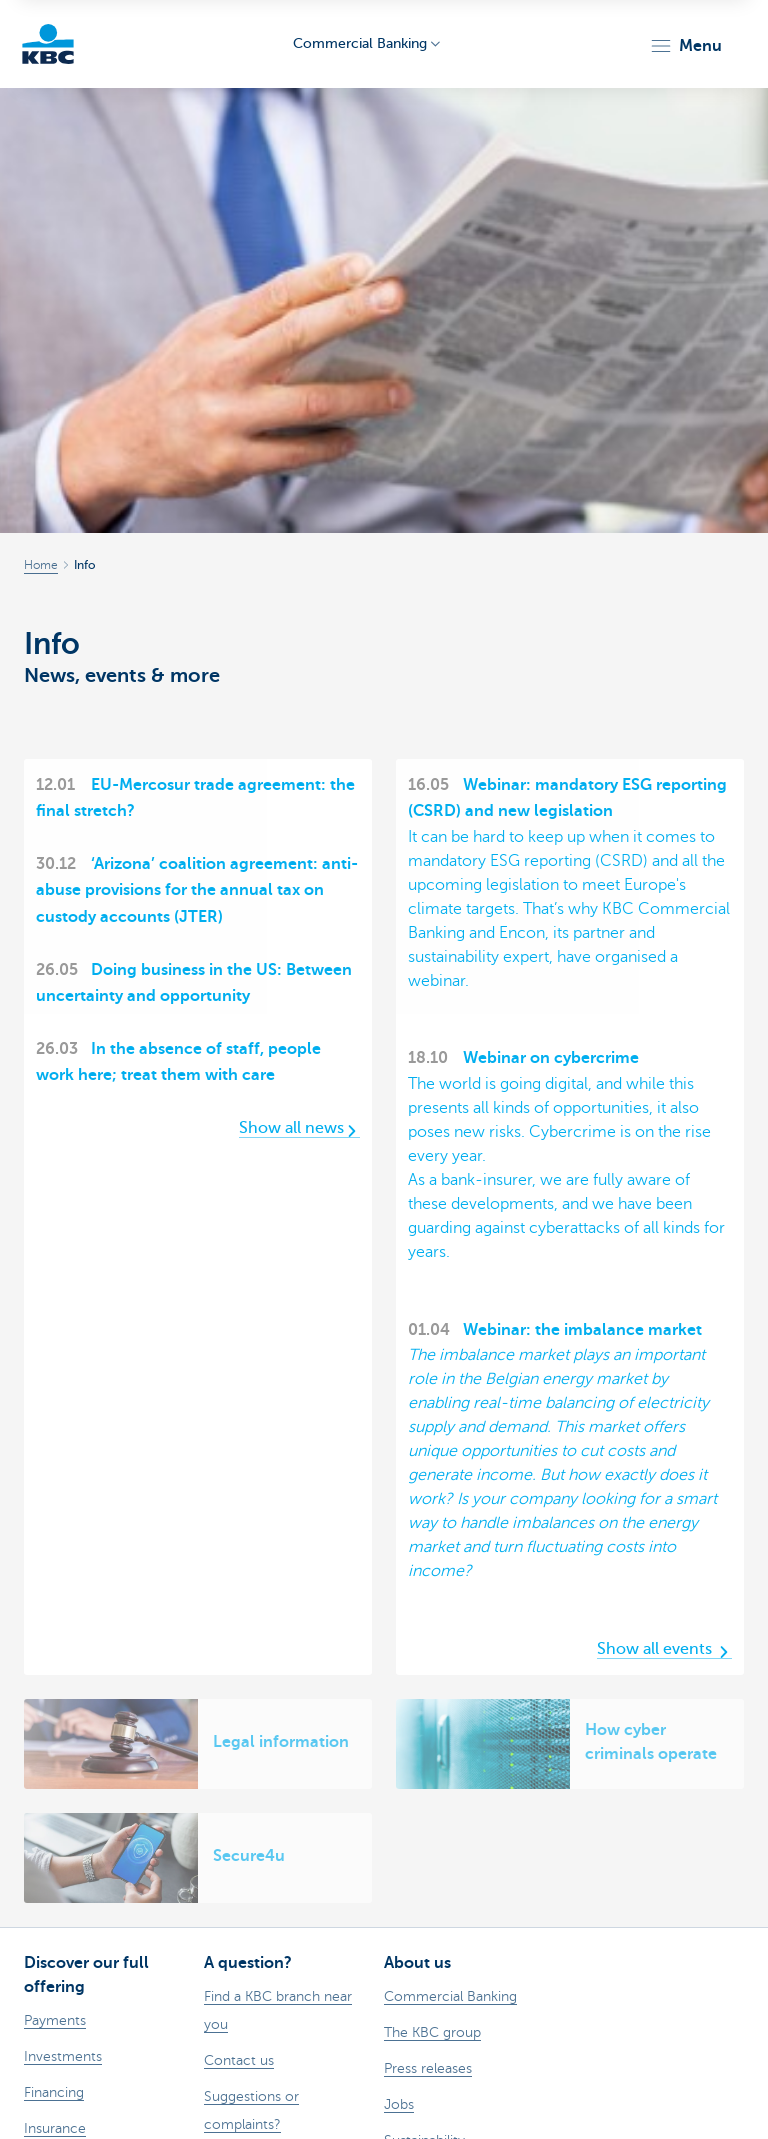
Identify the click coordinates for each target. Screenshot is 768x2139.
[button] (685, 46)
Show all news (299, 1128)
